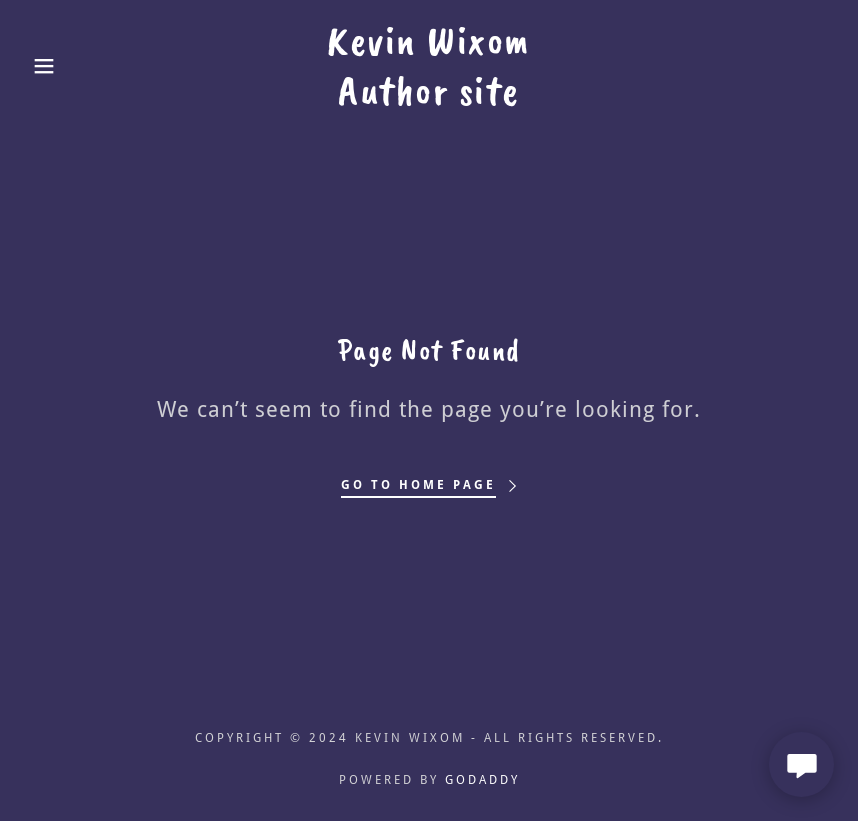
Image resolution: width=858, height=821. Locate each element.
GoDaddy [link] (482, 780)
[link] (429, 98)
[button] (43, 66)
